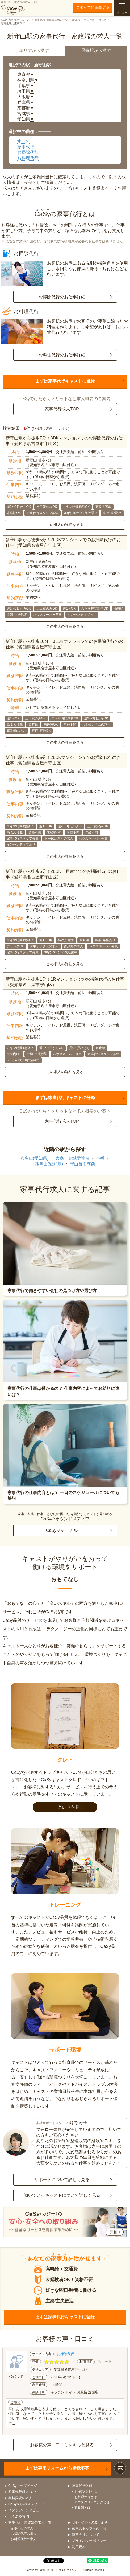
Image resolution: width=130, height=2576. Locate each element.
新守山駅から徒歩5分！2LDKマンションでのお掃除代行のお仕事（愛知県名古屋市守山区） (63, 542)
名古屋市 (89, 19)
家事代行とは (82, 2486)
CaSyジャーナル (62, 1530)
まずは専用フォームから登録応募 (57, 2468)
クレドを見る (65, 1807)
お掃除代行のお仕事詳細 (62, 297)
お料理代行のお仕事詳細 (62, 355)
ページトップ (120, 2468)
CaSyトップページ (22, 2486)
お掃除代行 (28, 152)
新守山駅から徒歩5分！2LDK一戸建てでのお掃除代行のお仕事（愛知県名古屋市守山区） (63, 874)
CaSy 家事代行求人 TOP (15, 19)
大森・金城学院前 (72, 1158)
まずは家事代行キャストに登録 (65, 381)
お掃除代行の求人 (23, 2534)
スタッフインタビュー (25, 2510)
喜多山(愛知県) (34, 1158)
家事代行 (25, 147)
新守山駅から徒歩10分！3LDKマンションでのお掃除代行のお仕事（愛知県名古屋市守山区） (64, 644)
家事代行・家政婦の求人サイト (19, 8)
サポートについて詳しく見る (62, 2179)
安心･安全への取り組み (90, 2522)
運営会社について (85, 2535)
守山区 (103, 19)
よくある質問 (18, 2516)
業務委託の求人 (20, 2498)
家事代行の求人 (22, 2528)
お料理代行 (28, 158)
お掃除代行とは (85, 2491)
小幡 (100, 1158)
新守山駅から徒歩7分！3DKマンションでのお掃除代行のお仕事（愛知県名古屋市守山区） (64, 441)
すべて (23, 141)
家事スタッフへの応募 (89, 2528)
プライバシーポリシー (89, 2541)
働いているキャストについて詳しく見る (62, 2195)
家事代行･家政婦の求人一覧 (51, 19)
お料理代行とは (85, 2497)
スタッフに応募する (93, 7)
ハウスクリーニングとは (92, 2502)
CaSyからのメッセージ (26, 2504)
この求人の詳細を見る (64, 524)
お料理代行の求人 (23, 2539)
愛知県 (76, 19)
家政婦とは (82, 2507)
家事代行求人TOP (62, 409)
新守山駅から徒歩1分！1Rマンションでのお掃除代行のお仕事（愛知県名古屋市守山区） (65, 982)
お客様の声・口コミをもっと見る (62, 2445)
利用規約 (79, 2547)
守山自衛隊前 (82, 1164)
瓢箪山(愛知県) (49, 1164)
